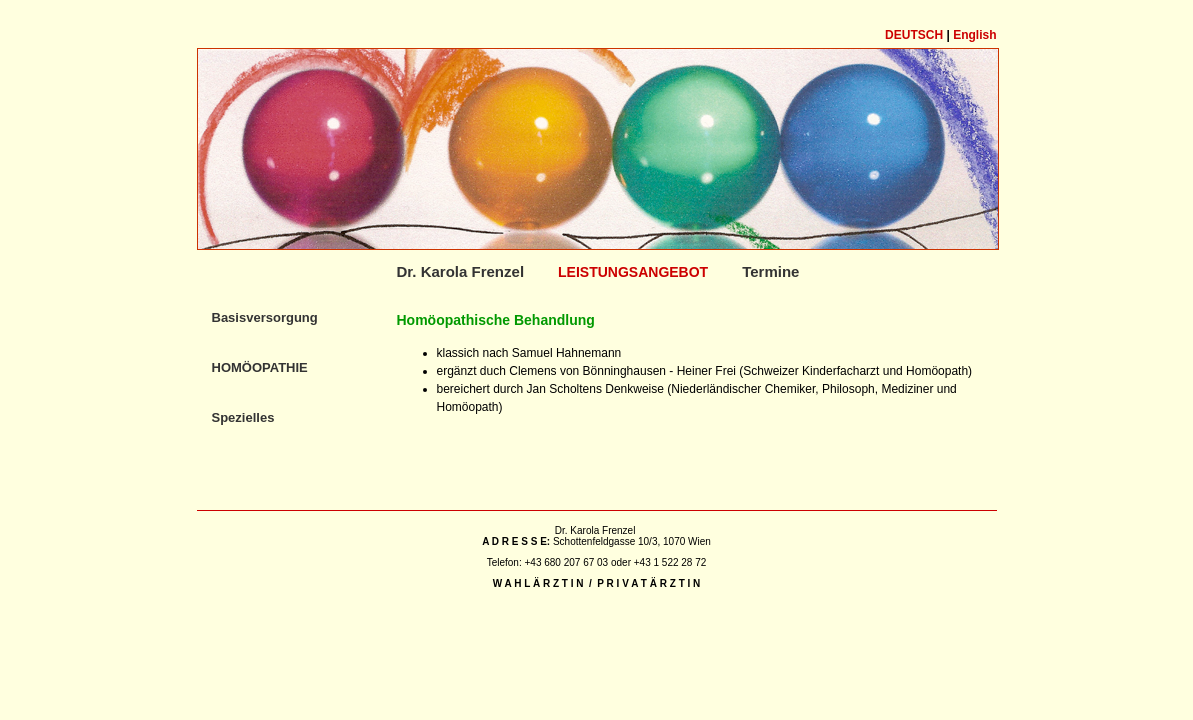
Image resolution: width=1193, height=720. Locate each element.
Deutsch (914, 35)
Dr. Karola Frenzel (461, 271)
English (974, 35)
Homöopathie (260, 367)
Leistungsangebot (633, 272)
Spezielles (243, 417)
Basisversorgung (265, 317)
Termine (770, 271)
